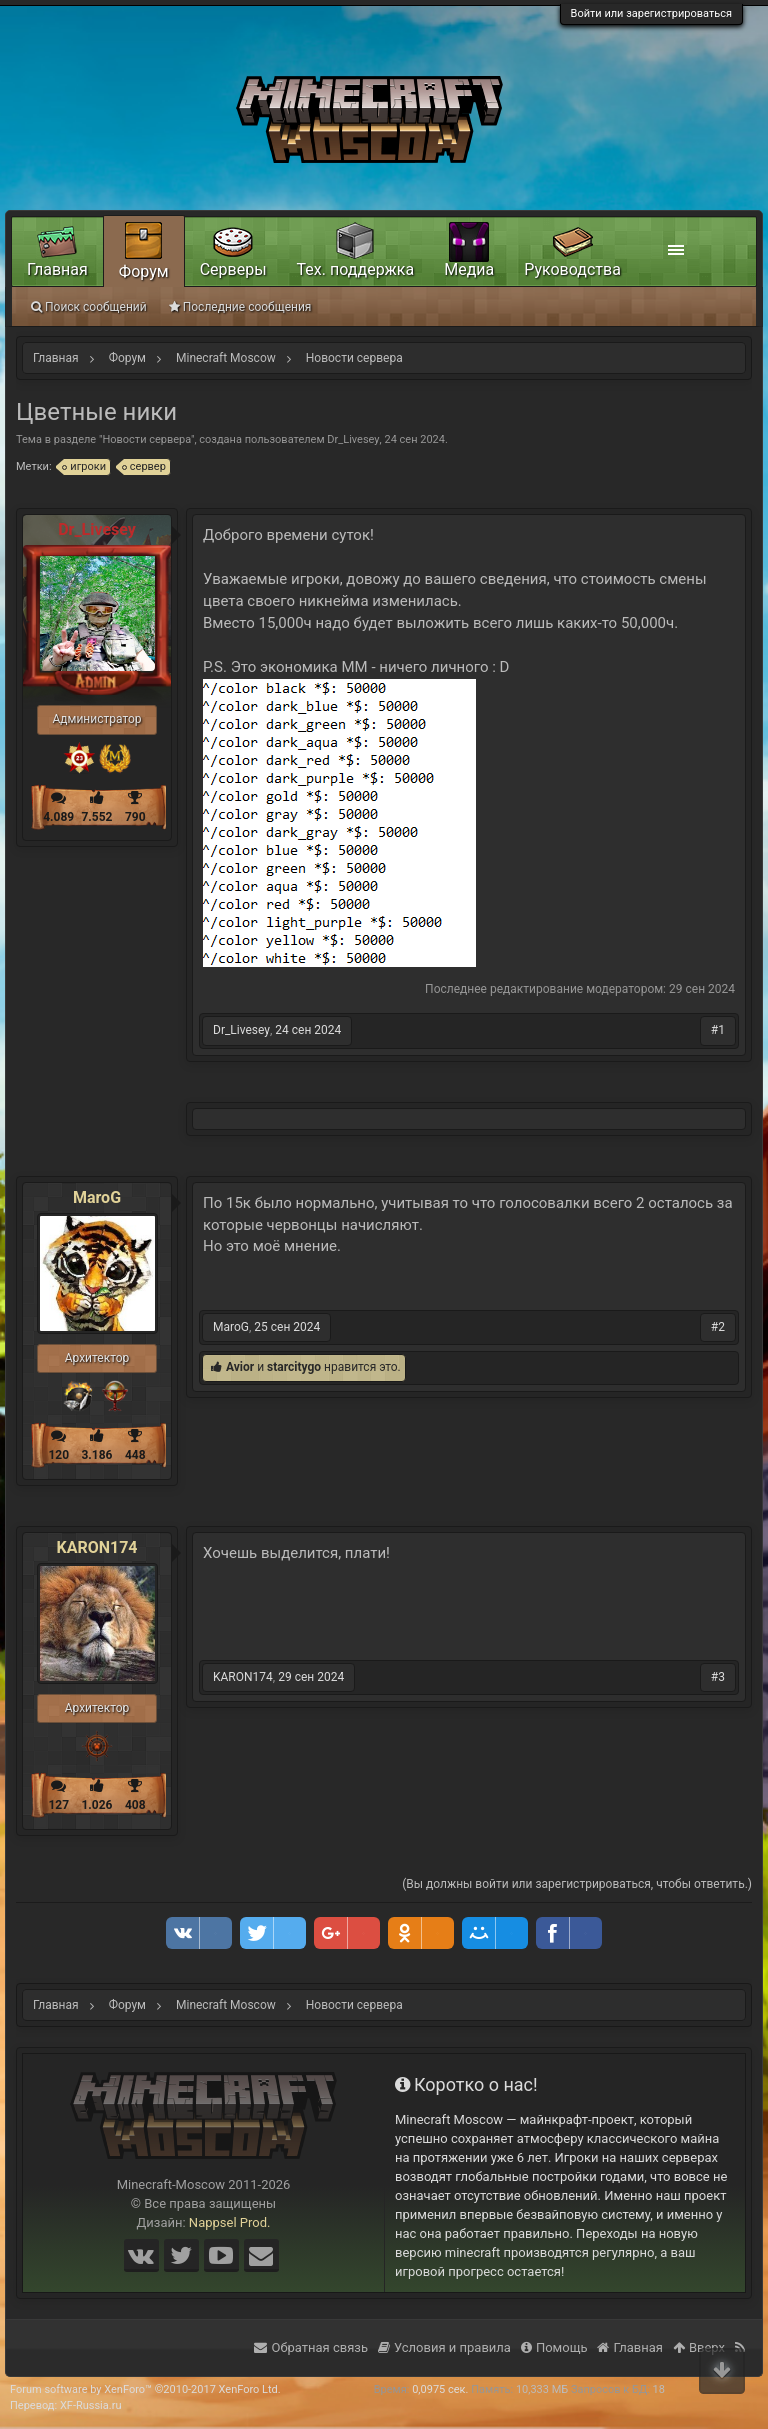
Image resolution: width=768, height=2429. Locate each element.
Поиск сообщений (89, 307)
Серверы (233, 269)
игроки (84, 467)
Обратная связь (311, 2347)
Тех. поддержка (356, 269)
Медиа (469, 269)
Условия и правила (444, 2347)
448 (135, 1455)
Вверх (699, 2347)
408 (135, 1805)
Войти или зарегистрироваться (651, 13)
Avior (240, 1367)
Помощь (554, 2347)
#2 (718, 1327)
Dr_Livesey (353, 439)
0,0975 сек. (440, 2389)
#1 (718, 1030)
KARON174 (96, 1548)
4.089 (58, 817)
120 (58, 1455)
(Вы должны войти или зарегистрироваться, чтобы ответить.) (577, 1884)
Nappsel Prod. (230, 2222)
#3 (718, 1677)
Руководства (572, 269)
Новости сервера (146, 439)
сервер (144, 467)
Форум (144, 271)
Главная (57, 269)
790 (135, 817)
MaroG (97, 1198)
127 (58, 1805)
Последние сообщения (240, 307)
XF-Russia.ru (91, 2405)
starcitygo (294, 1367)
